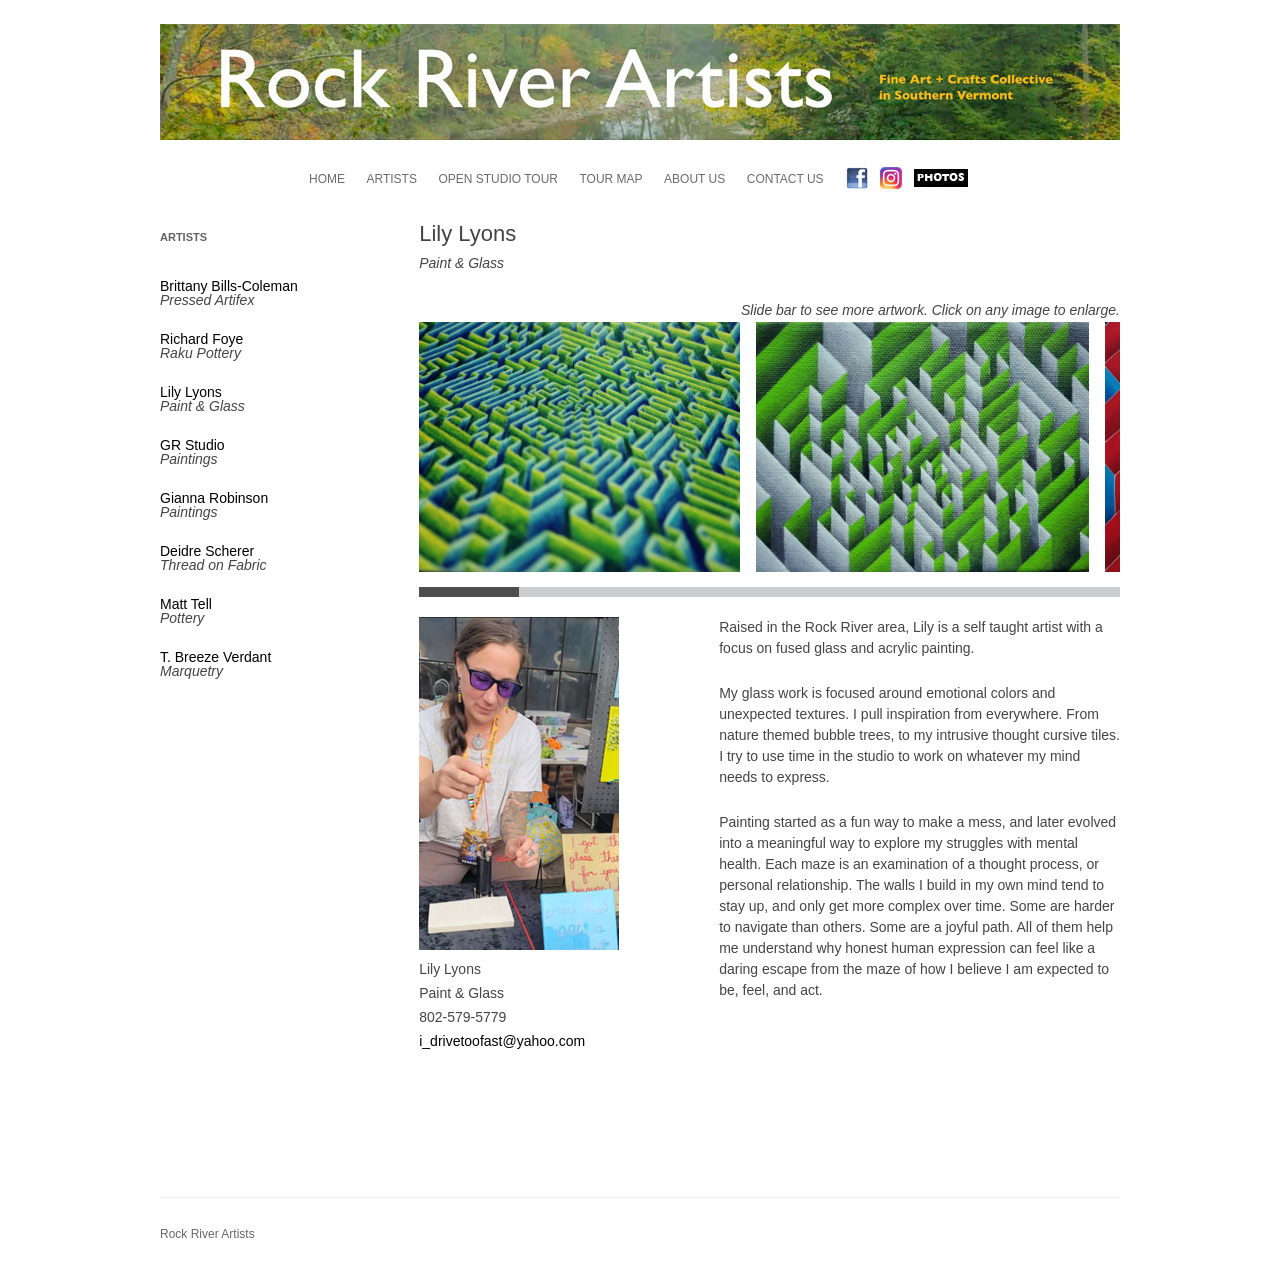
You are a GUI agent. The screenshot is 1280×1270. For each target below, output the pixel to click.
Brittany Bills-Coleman (229, 286)
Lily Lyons (191, 392)
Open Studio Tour (498, 179)
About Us (694, 179)
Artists (391, 179)
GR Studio (192, 445)
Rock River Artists (207, 1234)
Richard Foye (201, 339)
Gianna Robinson (214, 498)
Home (327, 179)
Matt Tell (186, 604)
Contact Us (785, 179)
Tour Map (611, 179)
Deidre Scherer (207, 551)
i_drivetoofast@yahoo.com (502, 1041)
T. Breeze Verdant (215, 657)
